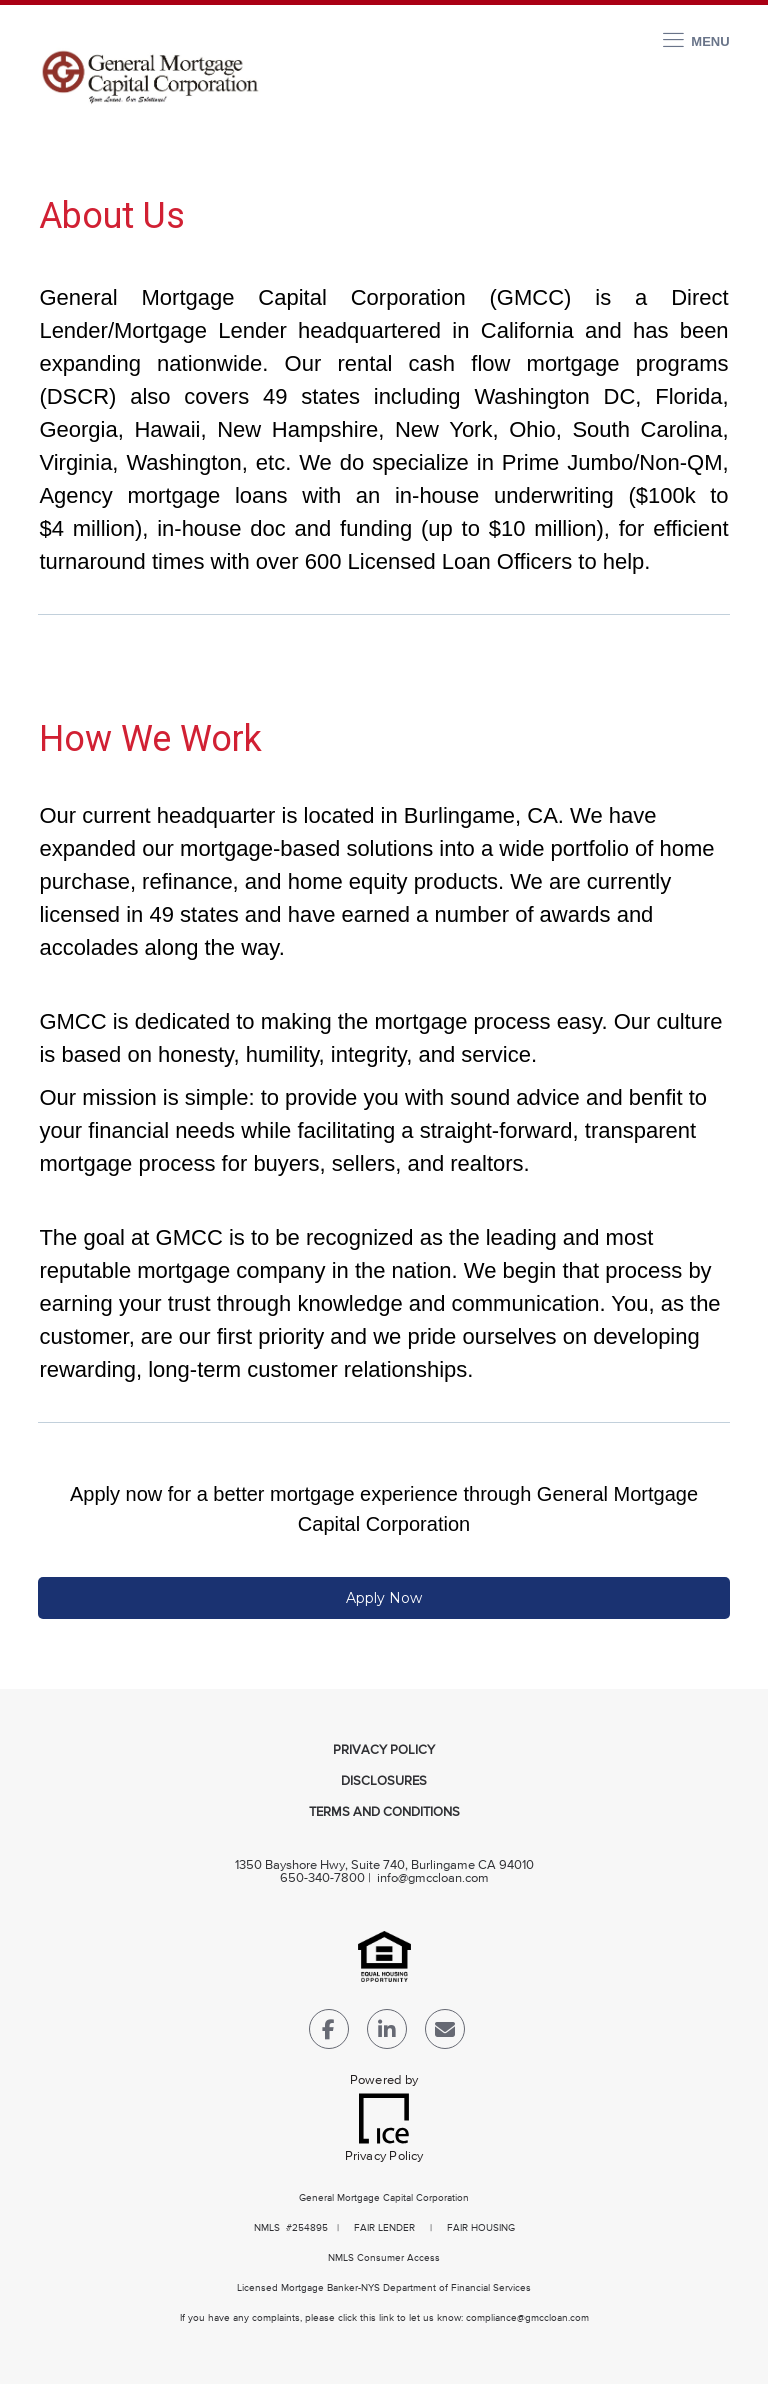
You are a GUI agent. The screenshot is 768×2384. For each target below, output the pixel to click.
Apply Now (384, 1598)
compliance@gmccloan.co (523, 2318)
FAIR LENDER (384, 2228)
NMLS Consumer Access (384, 2258)
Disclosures (384, 1781)
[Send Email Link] (445, 2033)
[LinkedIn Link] (387, 2033)
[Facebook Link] (329, 2033)
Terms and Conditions (384, 1812)
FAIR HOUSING (481, 2228)
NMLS (267, 2228)
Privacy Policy (384, 1750)
